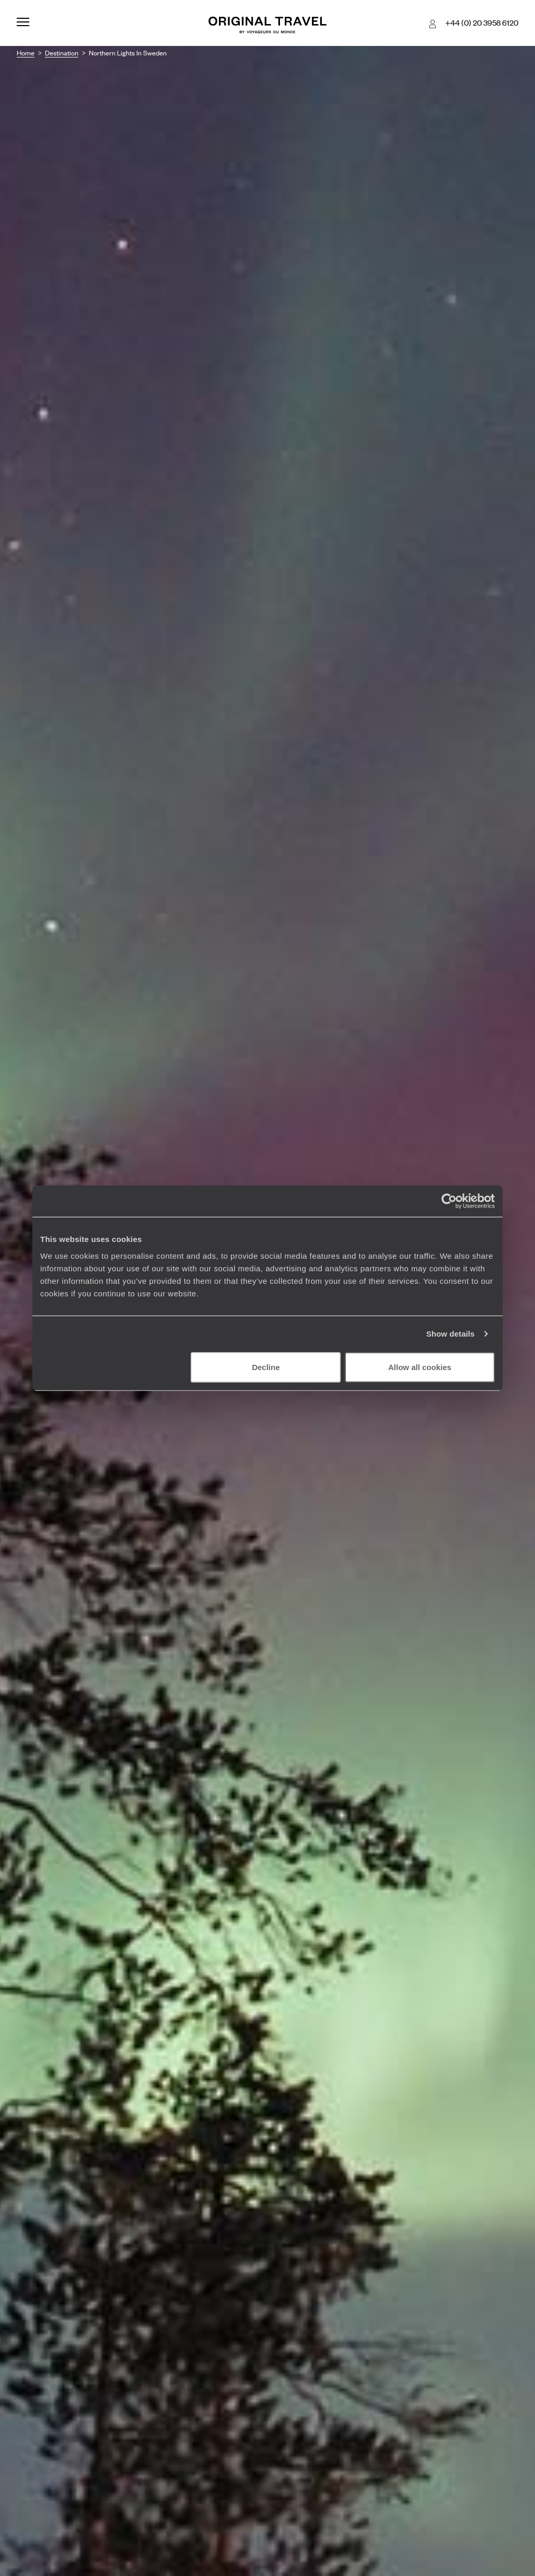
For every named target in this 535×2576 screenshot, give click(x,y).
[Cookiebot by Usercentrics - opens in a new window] (449, 1201)
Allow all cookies (419, 1366)
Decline (266, 1366)
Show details (450, 1333)
